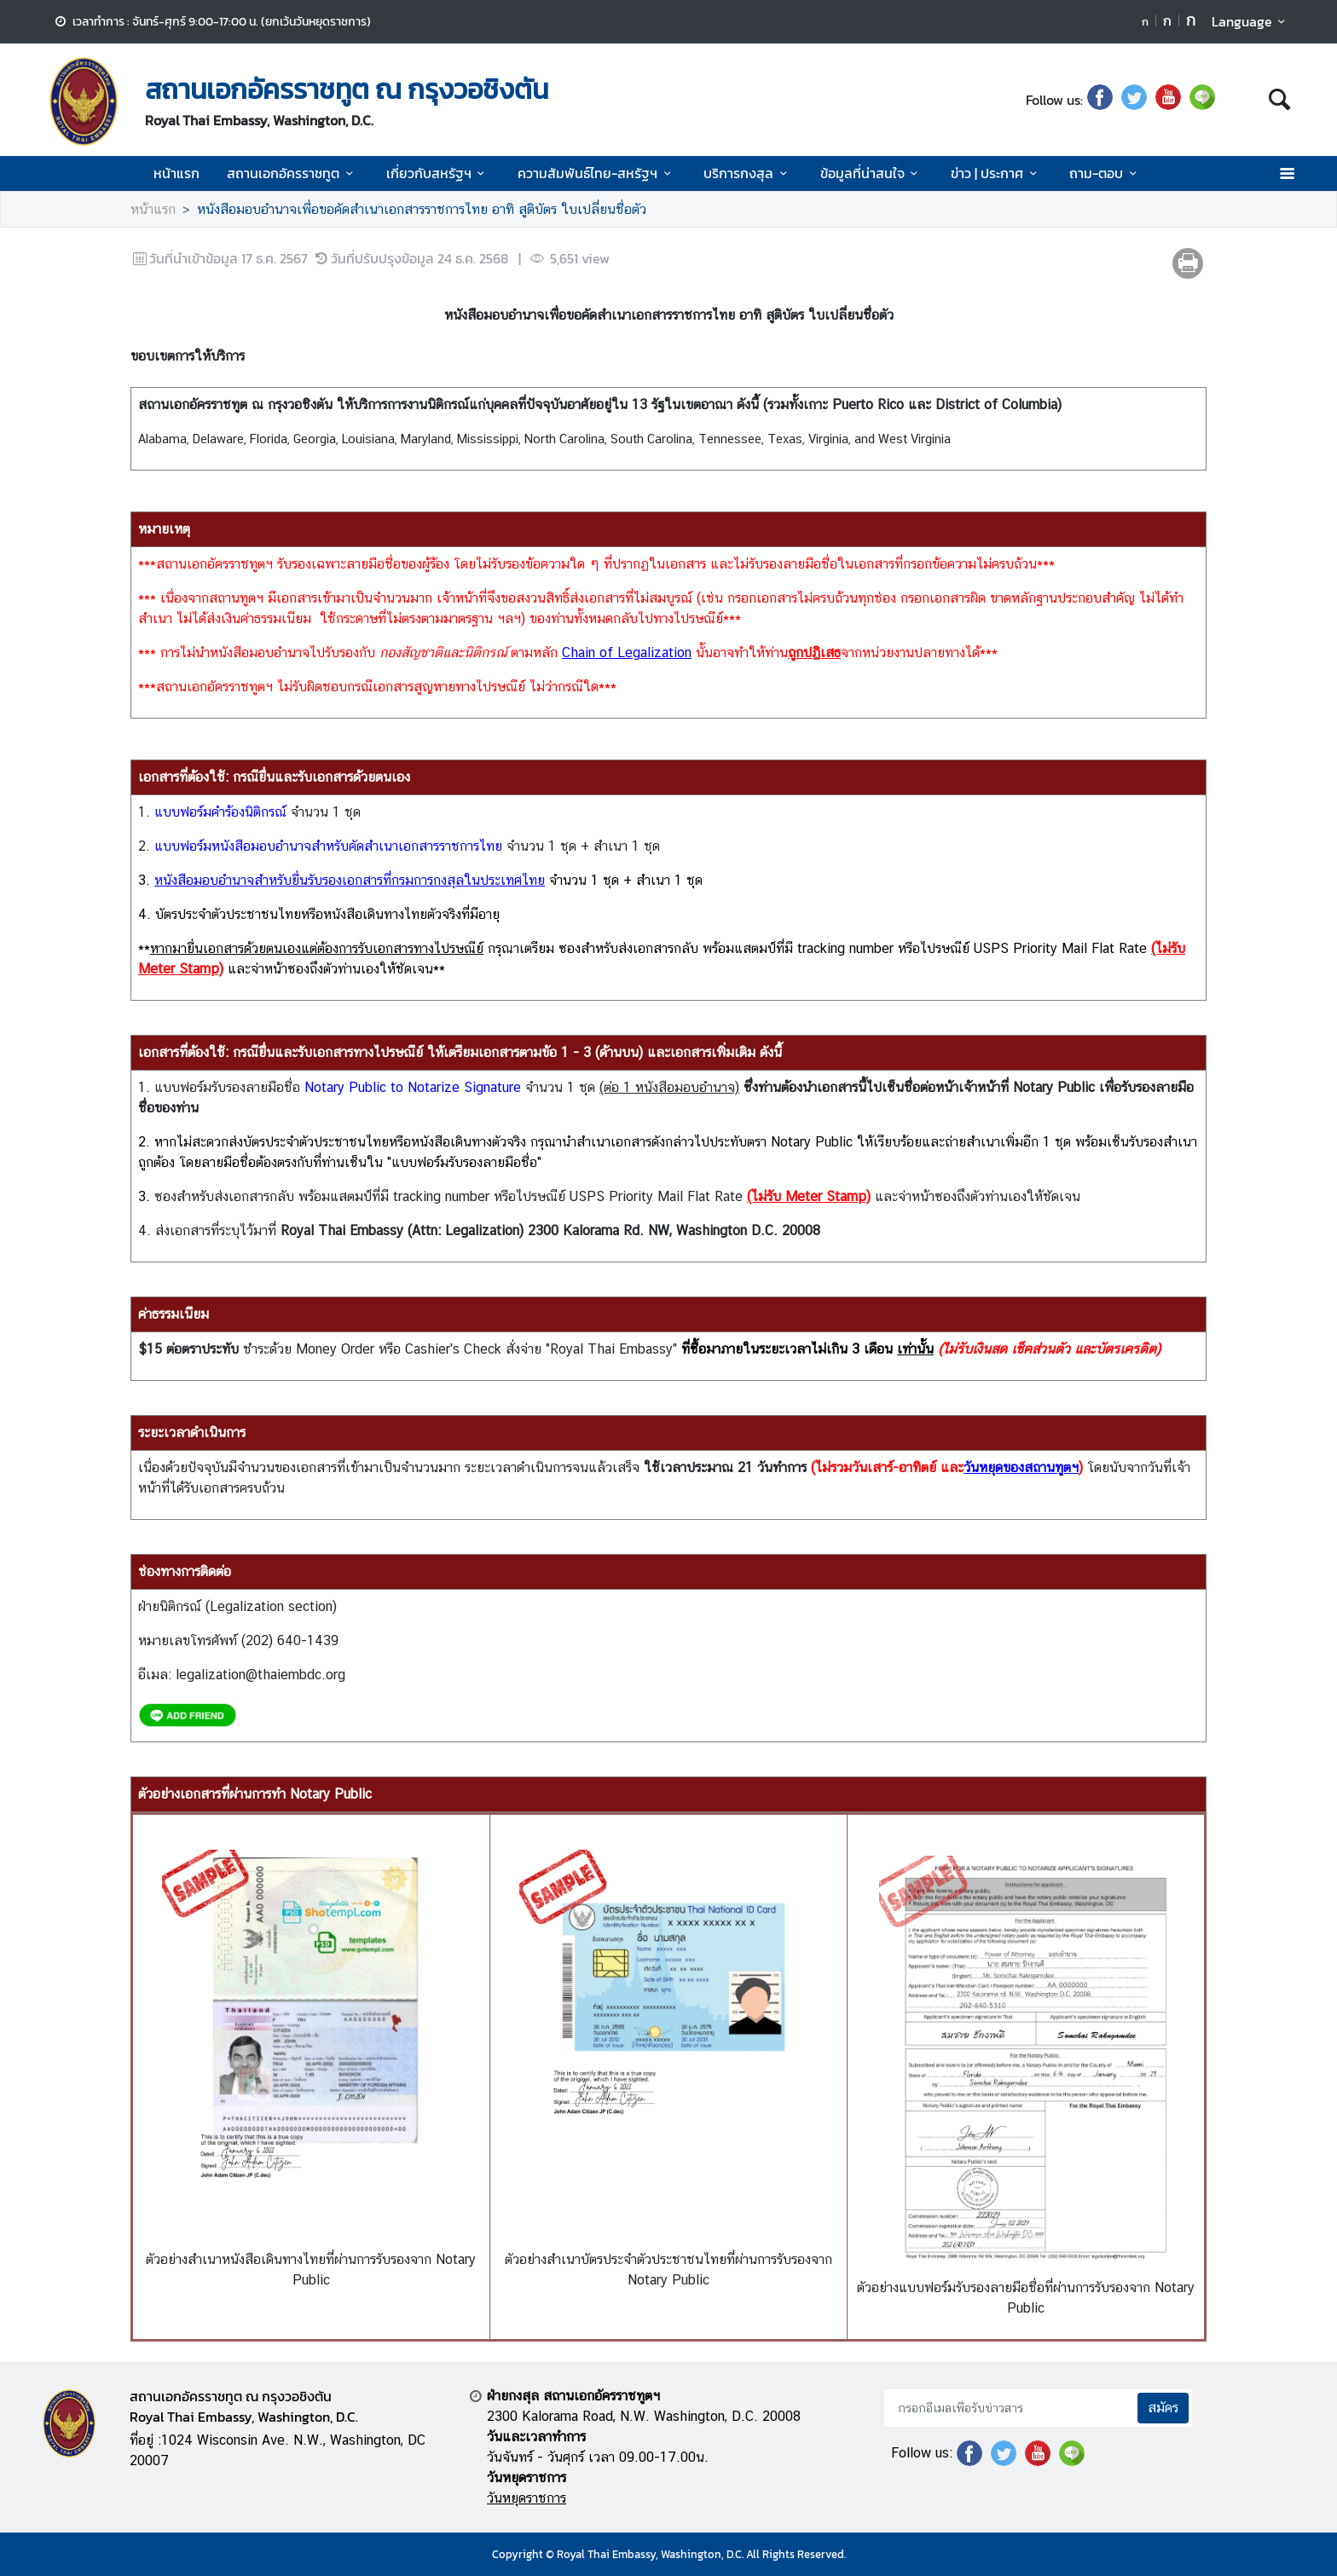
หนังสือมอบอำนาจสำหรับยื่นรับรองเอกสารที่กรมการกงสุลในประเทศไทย (349, 880)
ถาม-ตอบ (1105, 173)
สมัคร (1163, 2408)
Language (1251, 21)
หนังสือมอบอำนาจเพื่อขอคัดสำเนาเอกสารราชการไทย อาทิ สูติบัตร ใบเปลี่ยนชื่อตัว (421, 209)
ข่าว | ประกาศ (996, 173)
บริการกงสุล (747, 173)
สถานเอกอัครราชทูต (292, 173)
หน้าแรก (176, 173)
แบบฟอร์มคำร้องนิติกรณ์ (220, 812)
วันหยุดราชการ (526, 2498)
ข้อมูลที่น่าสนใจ (871, 173)
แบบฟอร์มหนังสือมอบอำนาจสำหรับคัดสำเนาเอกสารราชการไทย (328, 846)
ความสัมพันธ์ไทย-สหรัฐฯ (597, 173)
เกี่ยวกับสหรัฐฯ (438, 173)
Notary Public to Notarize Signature (412, 1087)
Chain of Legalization (627, 652)
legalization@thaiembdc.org (260, 1674)
